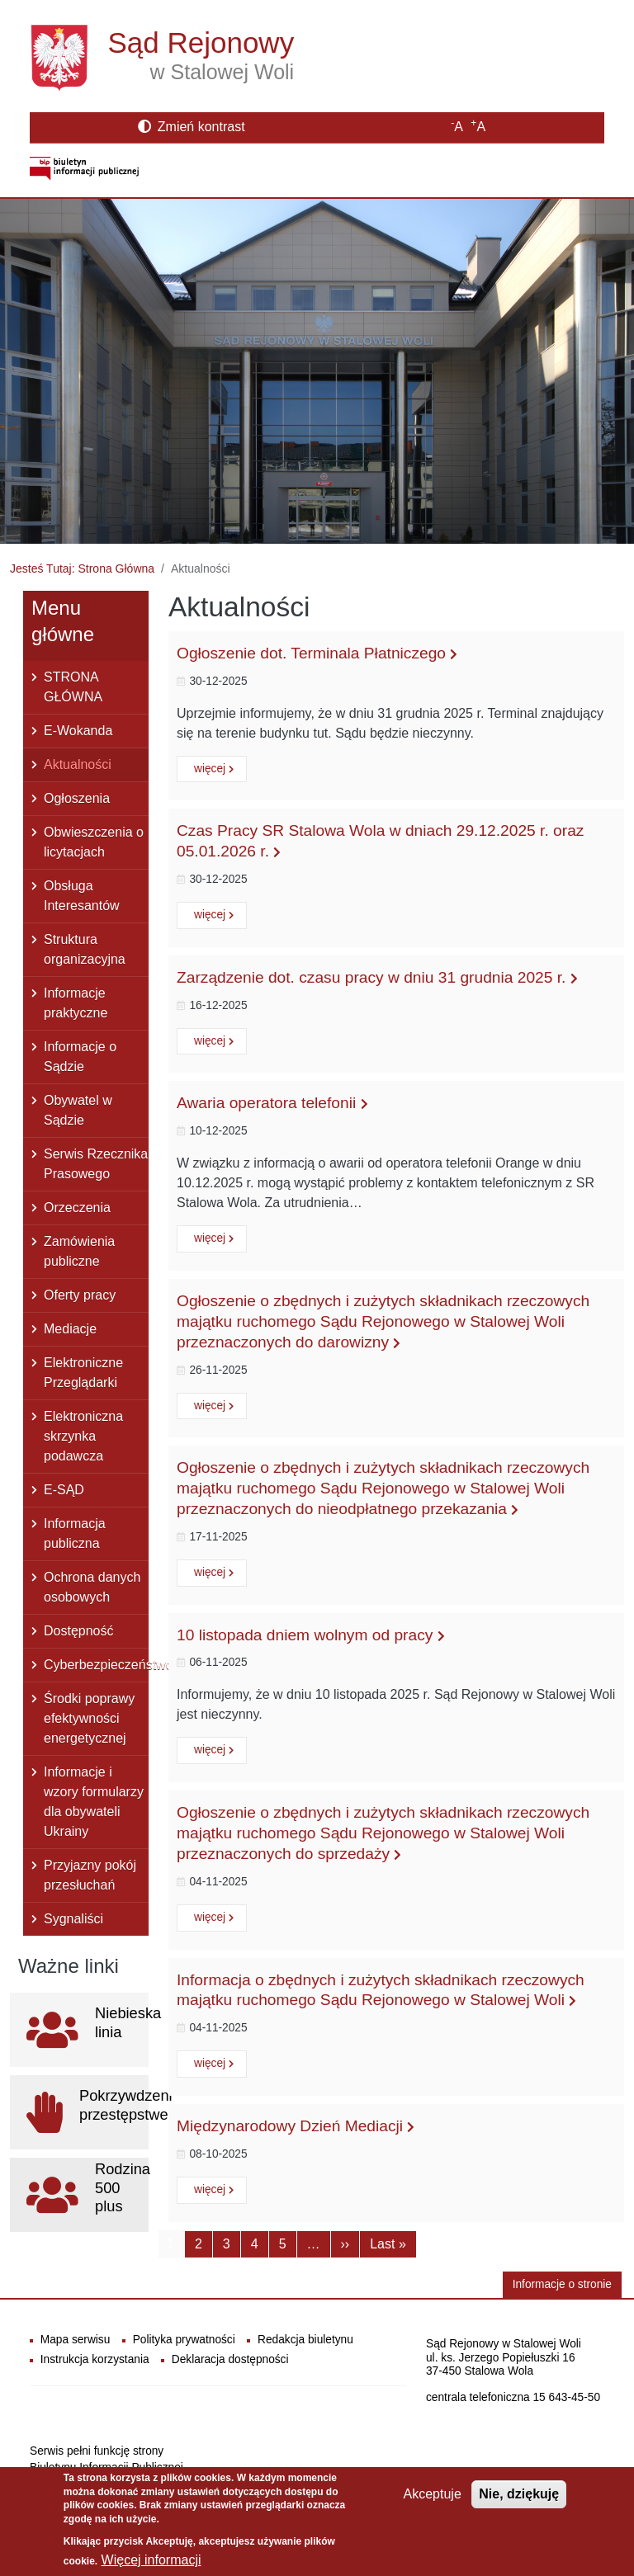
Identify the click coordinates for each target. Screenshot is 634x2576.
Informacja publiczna (75, 1533)
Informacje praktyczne (75, 1003)
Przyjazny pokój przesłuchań (90, 1875)
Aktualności (77, 764)
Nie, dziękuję (519, 2494)
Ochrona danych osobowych (92, 1587)
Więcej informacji (151, 2560)
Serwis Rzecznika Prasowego (96, 1164)
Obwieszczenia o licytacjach (94, 842)
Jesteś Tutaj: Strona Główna (82, 568)
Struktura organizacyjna (84, 949)
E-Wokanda (78, 731)
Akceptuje (432, 2494)
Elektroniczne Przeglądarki (83, 1372)
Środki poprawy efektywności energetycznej (89, 1718)
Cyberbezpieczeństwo (96, 1665)
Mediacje (70, 1329)
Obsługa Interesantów (82, 896)
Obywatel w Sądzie (78, 1110)
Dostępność (79, 1631)
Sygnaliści (73, 1919)
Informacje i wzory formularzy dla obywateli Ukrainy (94, 1801)
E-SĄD (64, 1490)
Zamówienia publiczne (79, 1251)
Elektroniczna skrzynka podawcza (83, 1436)
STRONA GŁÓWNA (73, 687)
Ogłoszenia (77, 798)
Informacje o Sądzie (80, 1056)
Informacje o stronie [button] (562, 2284)
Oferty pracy (80, 1295)
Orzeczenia (77, 1208)
